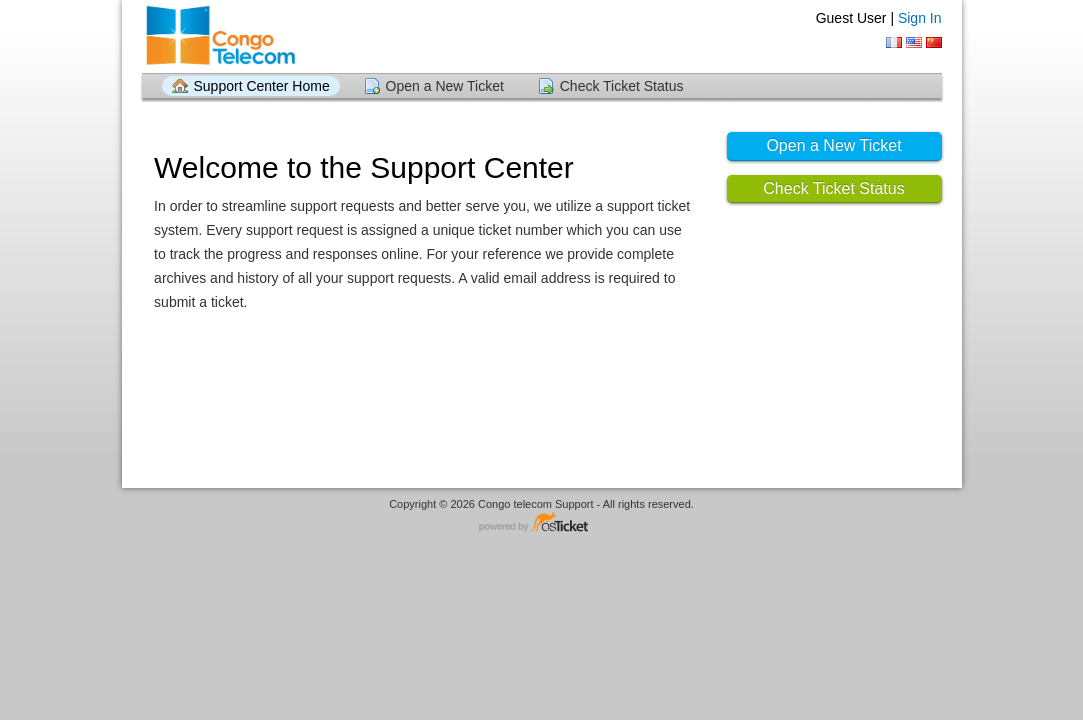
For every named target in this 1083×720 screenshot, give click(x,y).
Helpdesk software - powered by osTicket (542, 523)
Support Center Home (262, 86)
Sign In (920, 18)
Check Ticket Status (622, 86)
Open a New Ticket (445, 86)
